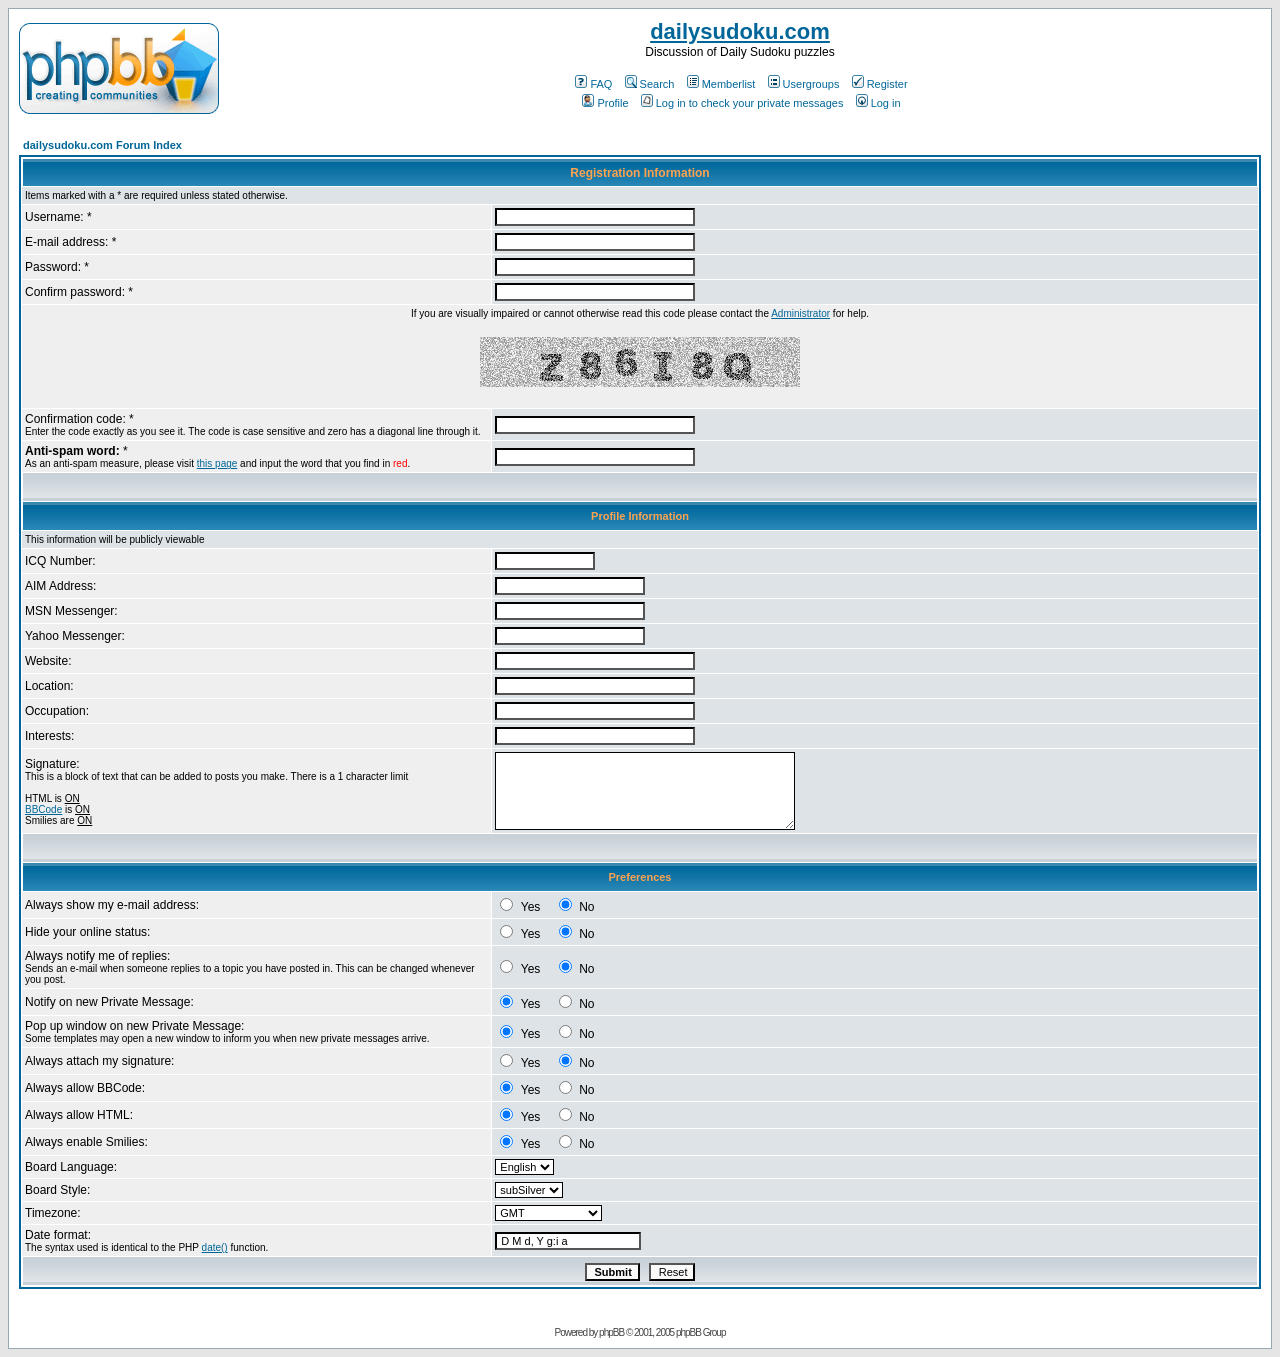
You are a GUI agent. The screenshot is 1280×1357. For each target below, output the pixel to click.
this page (217, 463)
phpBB (611, 1332)
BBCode (43, 809)
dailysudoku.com (740, 31)
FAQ (593, 84)
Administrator (800, 313)
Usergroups (804, 84)
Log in (878, 103)
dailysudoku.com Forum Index (102, 145)
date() (215, 1247)
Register (880, 84)
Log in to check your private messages (742, 103)
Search (650, 84)
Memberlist (721, 84)
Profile (605, 103)
